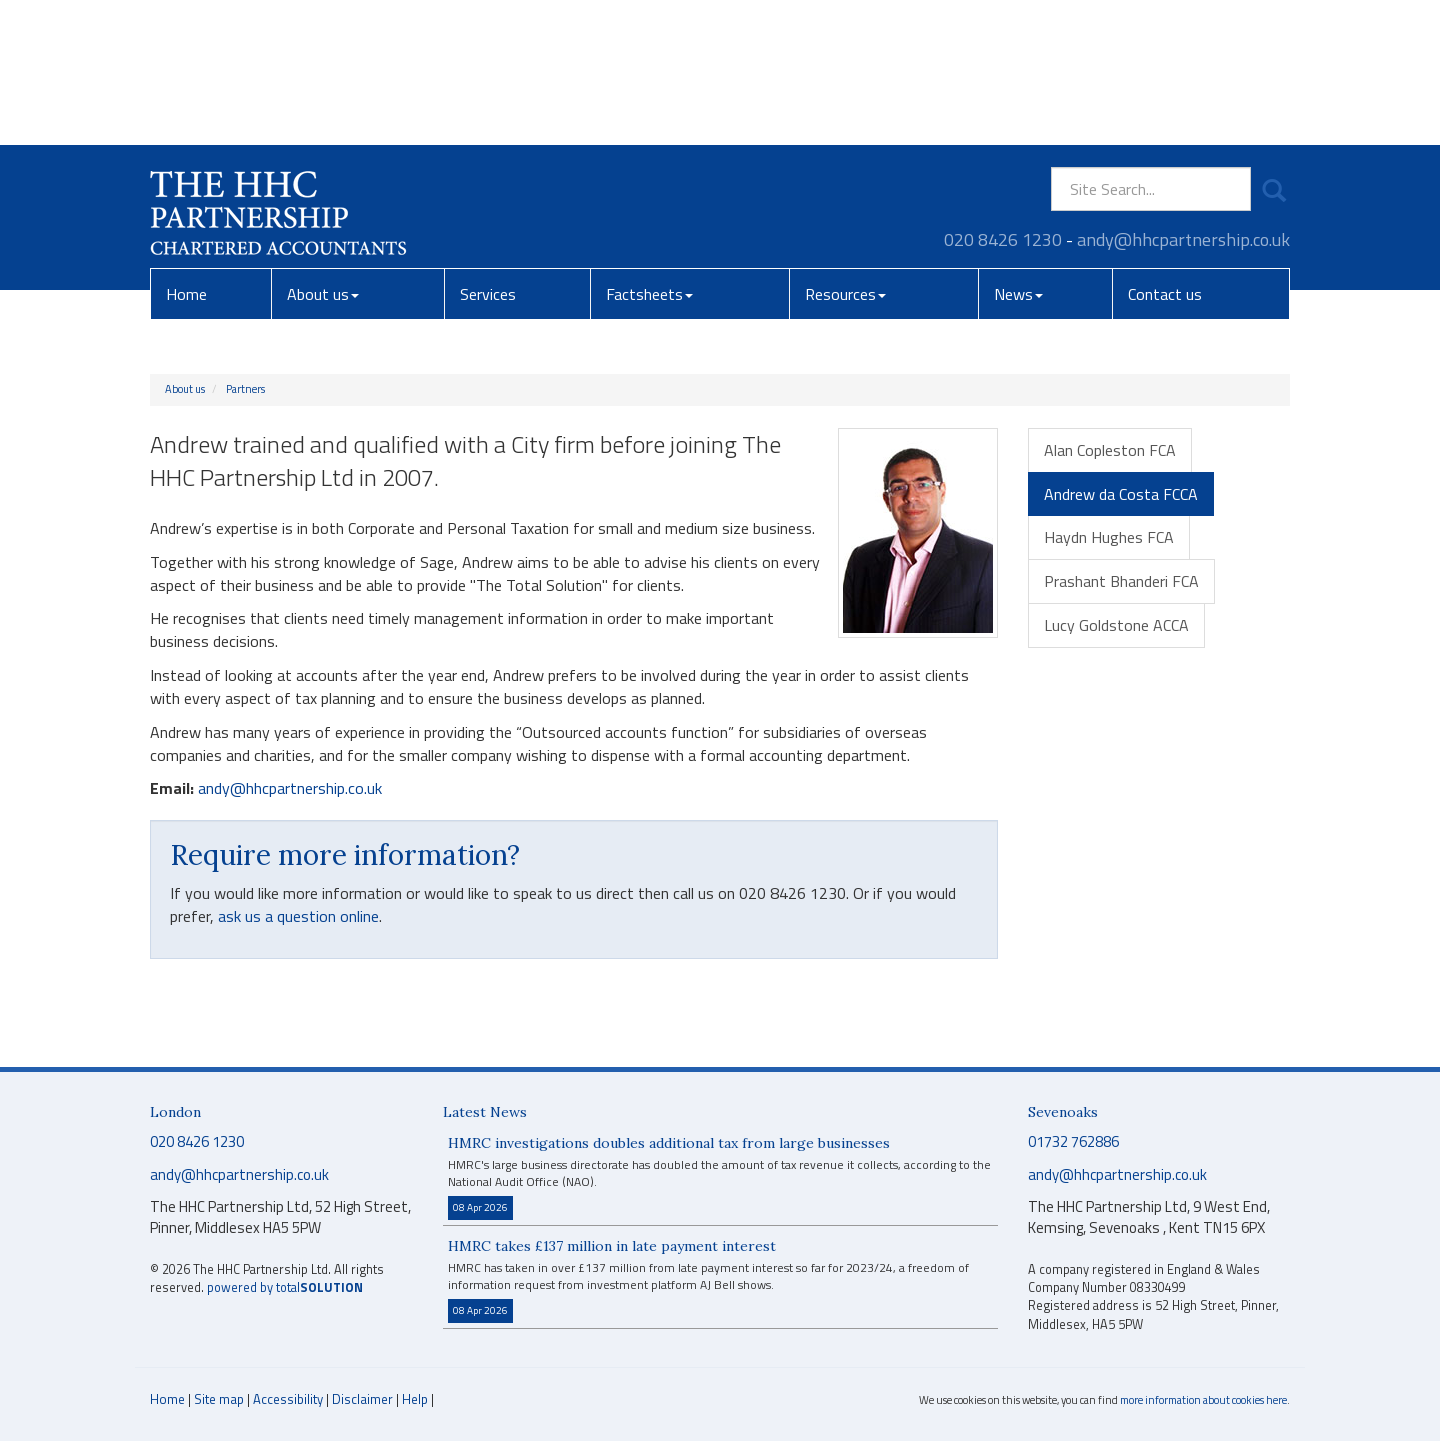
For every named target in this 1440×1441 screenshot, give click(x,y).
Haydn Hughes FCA (1109, 537)
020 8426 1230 (1003, 94)
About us (323, 149)
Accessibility (288, 1399)
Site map (219, 1399)
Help (415, 1399)
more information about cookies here (1203, 1399)
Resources (845, 149)
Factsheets (649, 149)
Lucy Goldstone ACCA (1116, 625)
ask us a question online (298, 916)
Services (488, 149)
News (1018, 149)
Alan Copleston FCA (1110, 450)
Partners (245, 389)
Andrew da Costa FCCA (1121, 494)
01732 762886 (1073, 1141)
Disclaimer (362, 1399)
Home (186, 149)
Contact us (1165, 149)
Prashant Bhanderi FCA (1121, 581)
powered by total (285, 1287)
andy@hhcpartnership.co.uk (1183, 94)
